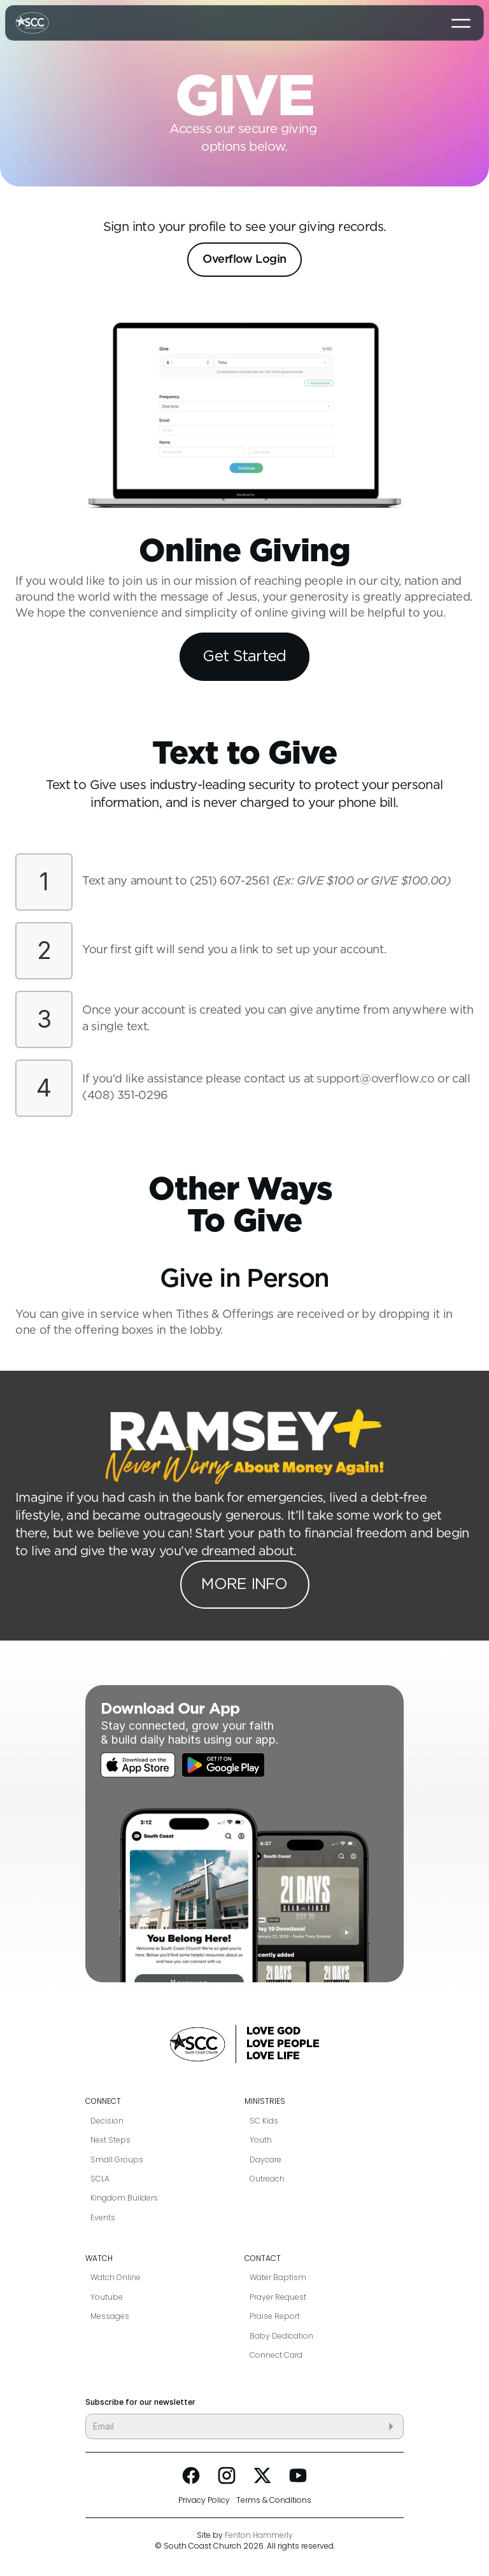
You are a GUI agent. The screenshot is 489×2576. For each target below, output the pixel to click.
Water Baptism (278, 2277)
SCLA (100, 2179)
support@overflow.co (375, 1079)
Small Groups (116, 2160)
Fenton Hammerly (259, 2535)
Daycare (265, 2160)
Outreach (267, 2179)
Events (102, 2218)
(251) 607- (217, 881)
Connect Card (276, 2355)
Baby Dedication (281, 2336)
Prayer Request (278, 2297)
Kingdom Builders (124, 2198)
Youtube (106, 2297)
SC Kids (264, 2121)
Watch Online (115, 2277)
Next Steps (110, 2140)
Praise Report (275, 2316)
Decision (107, 2121)
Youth (261, 2140)
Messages (109, 2316)
